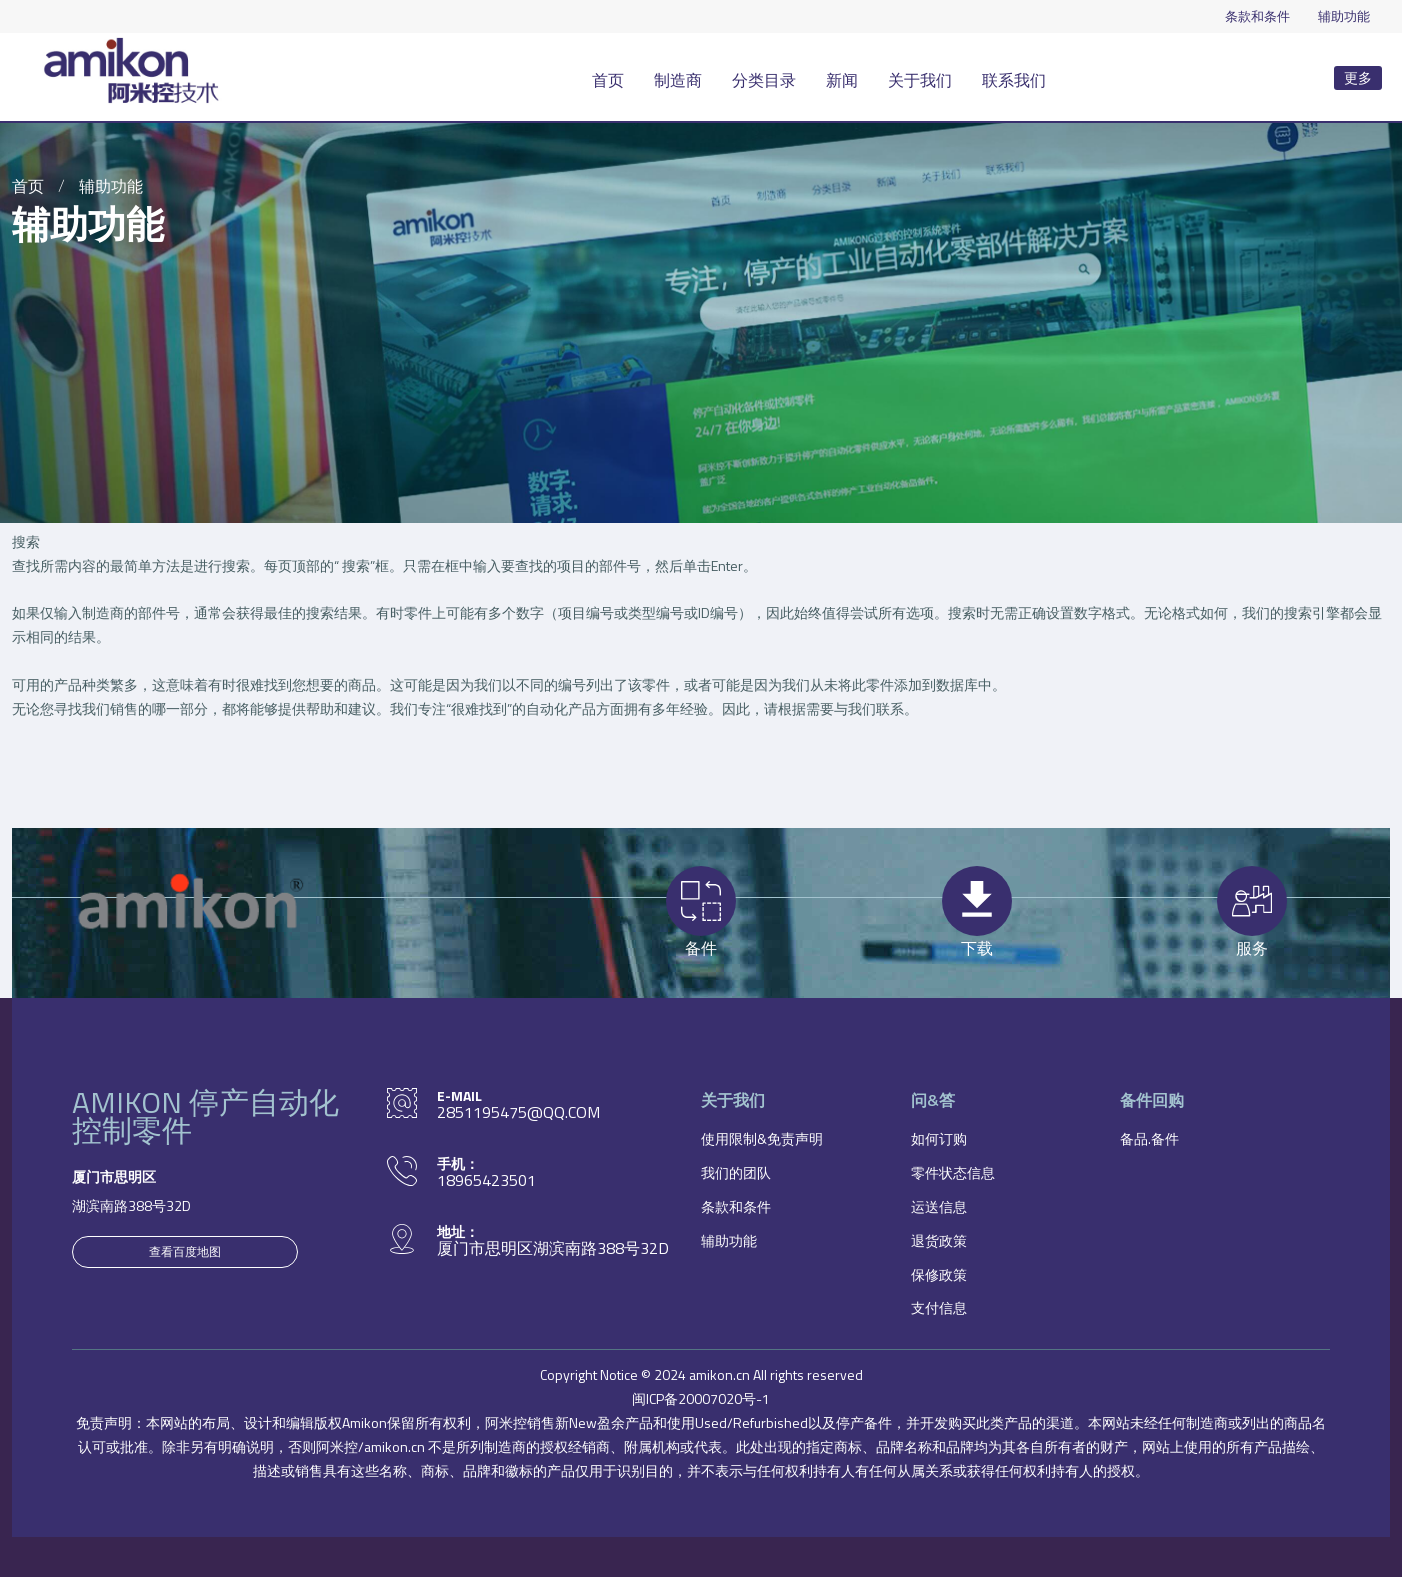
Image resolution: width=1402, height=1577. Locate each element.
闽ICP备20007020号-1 (701, 1398)
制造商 (678, 80)
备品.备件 (1149, 1138)
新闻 (842, 80)
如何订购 (939, 1138)
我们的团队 (736, 1172)
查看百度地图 (185, 1251)
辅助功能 (1344, 16)
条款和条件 (1257, 16)
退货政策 (939, 1240)
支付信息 (939, 1307)
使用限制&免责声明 (762, 1138)
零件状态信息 (953, 1172)
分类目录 (764, 80)
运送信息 (939, 1206)
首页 (608, 80)
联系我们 (1014, 80)
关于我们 (920, 80)
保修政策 (939, 1274)
